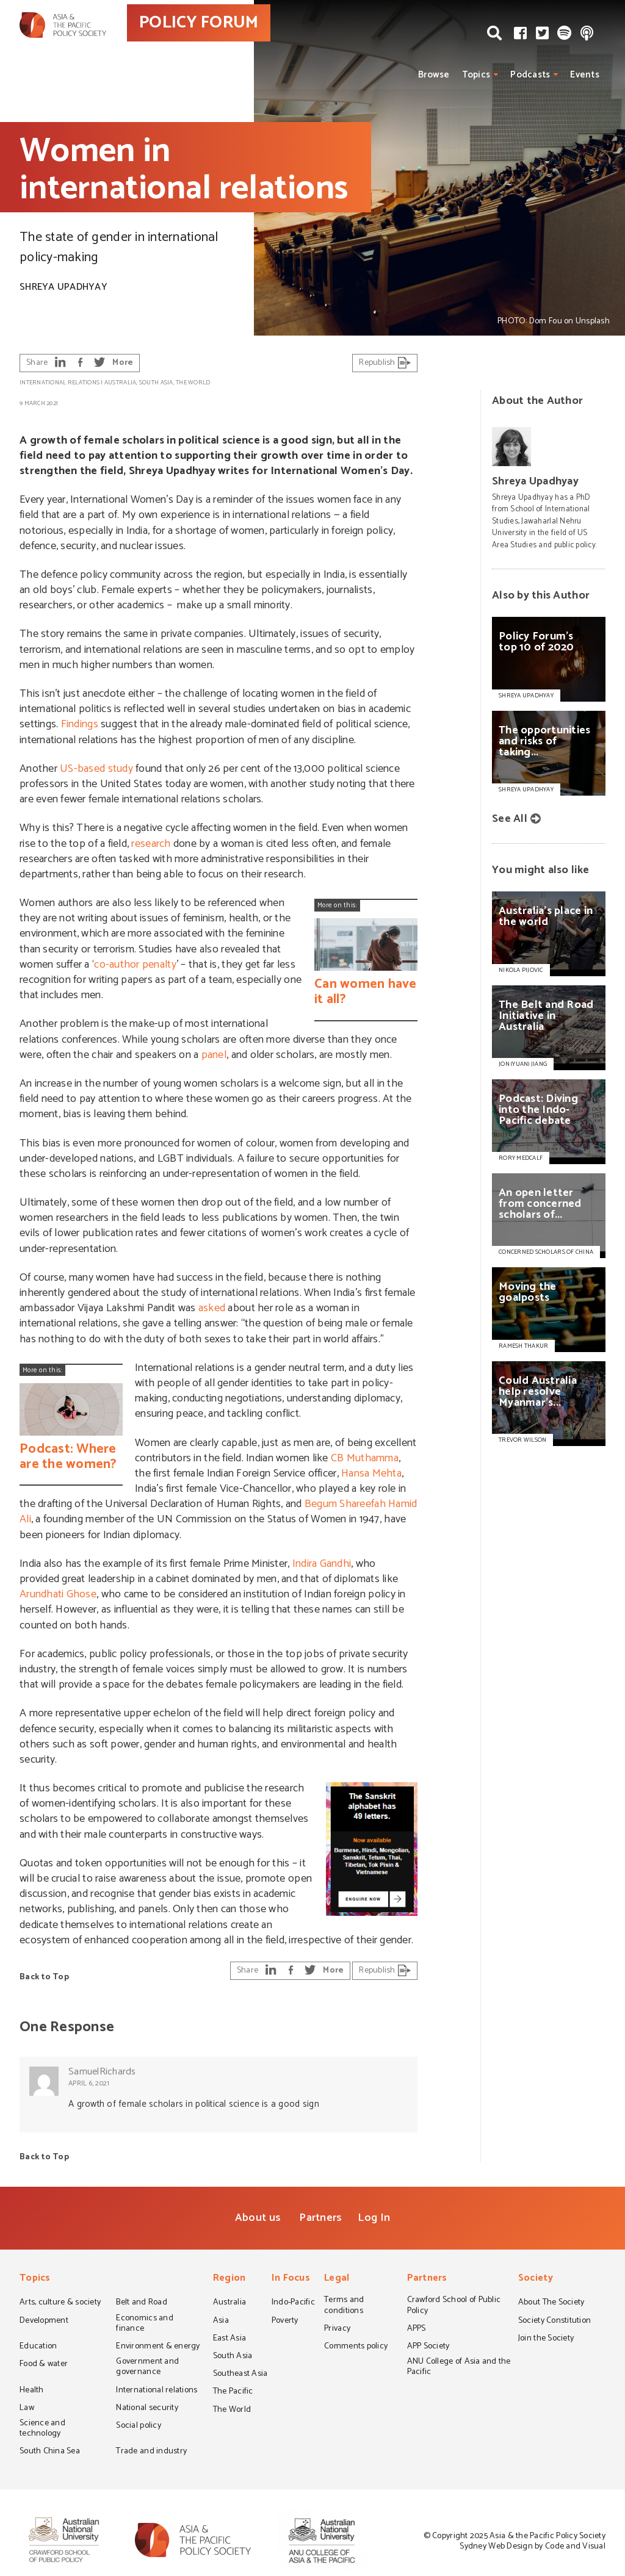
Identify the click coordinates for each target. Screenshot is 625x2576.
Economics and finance (144, 2324)
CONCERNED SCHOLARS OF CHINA (546, 1252)
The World (193, 382)
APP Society (428, 2347)
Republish (385, 363)
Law (27, 2409)
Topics (476, 74)
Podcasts (530, 74)
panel (213, 1055)
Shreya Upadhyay (63, 287)
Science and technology (42, 2429)
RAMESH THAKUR (523, 1346)
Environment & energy (158, 2347)
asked (211, 1308)
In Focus (291, 2279)
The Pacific (233, 2392)
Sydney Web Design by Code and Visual (532, 2546)
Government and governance (147, 2367)
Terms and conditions (344, 2306)
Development (44, 2321)
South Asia (156, 382)
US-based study (96, 769)
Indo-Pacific (293, 2303)
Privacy (337, 2329)
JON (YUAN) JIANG (523, 1064)
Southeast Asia (240, 2375)
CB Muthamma (365, 1458)
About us (258, 2218)
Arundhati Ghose (58, 1594)
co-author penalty (135, 964)
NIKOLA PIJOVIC (521, 970)
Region (229, 2279)
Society (535, 2279)
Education (38, 2347)
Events (584, 74)
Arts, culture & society (60, 2303)
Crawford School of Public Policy (454, 2306)
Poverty (285, 2321)
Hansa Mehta (371, 1473)
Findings (79, 724)
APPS (416, 2329)
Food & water (44, 2365)
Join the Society (546, 2339)
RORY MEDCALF (521, 1158)
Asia (221, 2321)
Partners (320, 2218)
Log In (374, 2218)
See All (509, 819)
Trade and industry (151, 2452)
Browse (434, 74)
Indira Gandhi (321, 1564)
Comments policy (356, 2347)
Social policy (138, 2426)
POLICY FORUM (243, 42)
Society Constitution (554, 2321)
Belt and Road (141, 2303)
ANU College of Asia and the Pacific (459, 2367)
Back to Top (44, 1977)
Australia (120, 382)
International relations (59, 382)
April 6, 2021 (88, 2083)
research (150, 844)
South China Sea (50, 2452)
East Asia (229, 2339)
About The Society (551, 2303)
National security (147, 2409)
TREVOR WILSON (522, 1440)
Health (32, 2391)
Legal (336, 2279)
